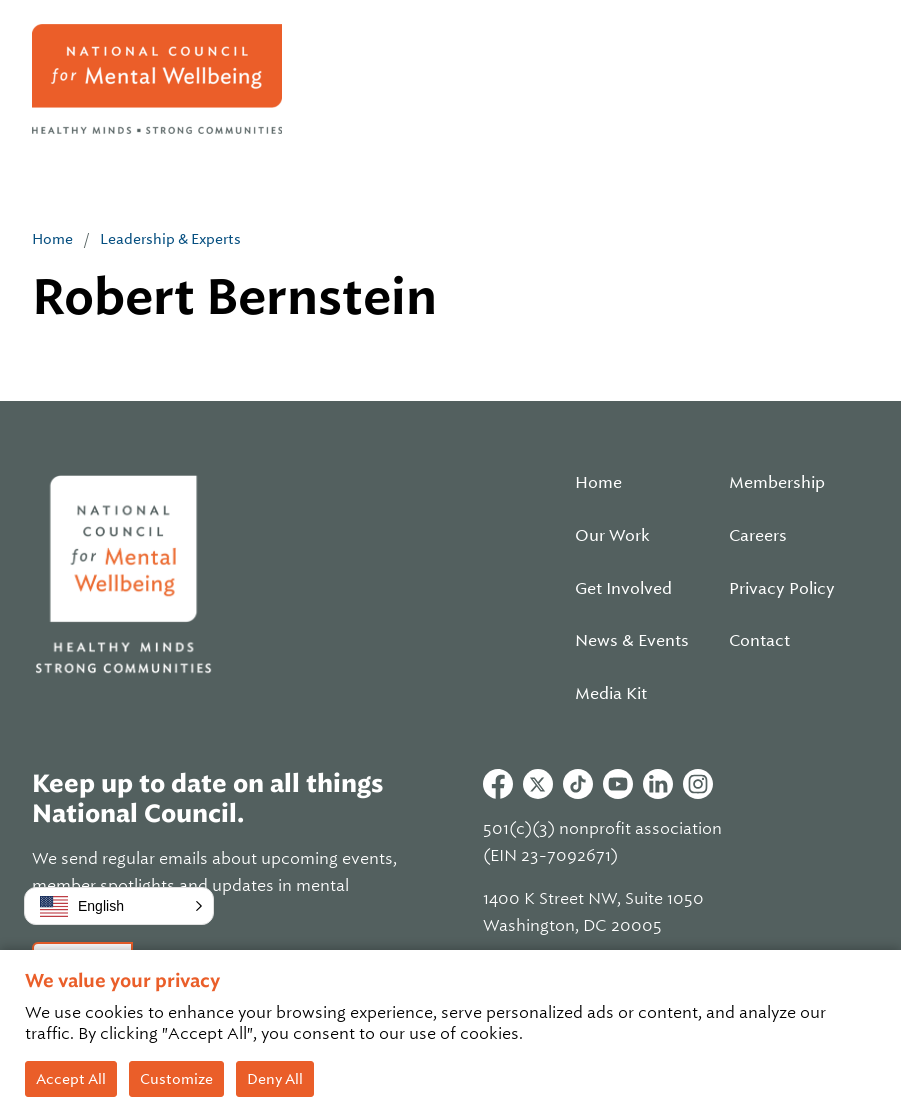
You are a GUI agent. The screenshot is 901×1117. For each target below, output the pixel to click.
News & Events (632, 641)
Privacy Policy (782, 589)
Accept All (71, 1079)
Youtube (618, 784)
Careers (758, 536)
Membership (777, 483)
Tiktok (578, 784)
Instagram (698, 784)
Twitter (538, 784)
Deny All (275, 1079)
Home (52, 239)
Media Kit (611, 694)
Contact (759, 641)
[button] (119, 906)
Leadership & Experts (170, 239)
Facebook (498, 784)
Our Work (612, 536)
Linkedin (658, 784)
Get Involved (623, 589)
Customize (176, 1079)
